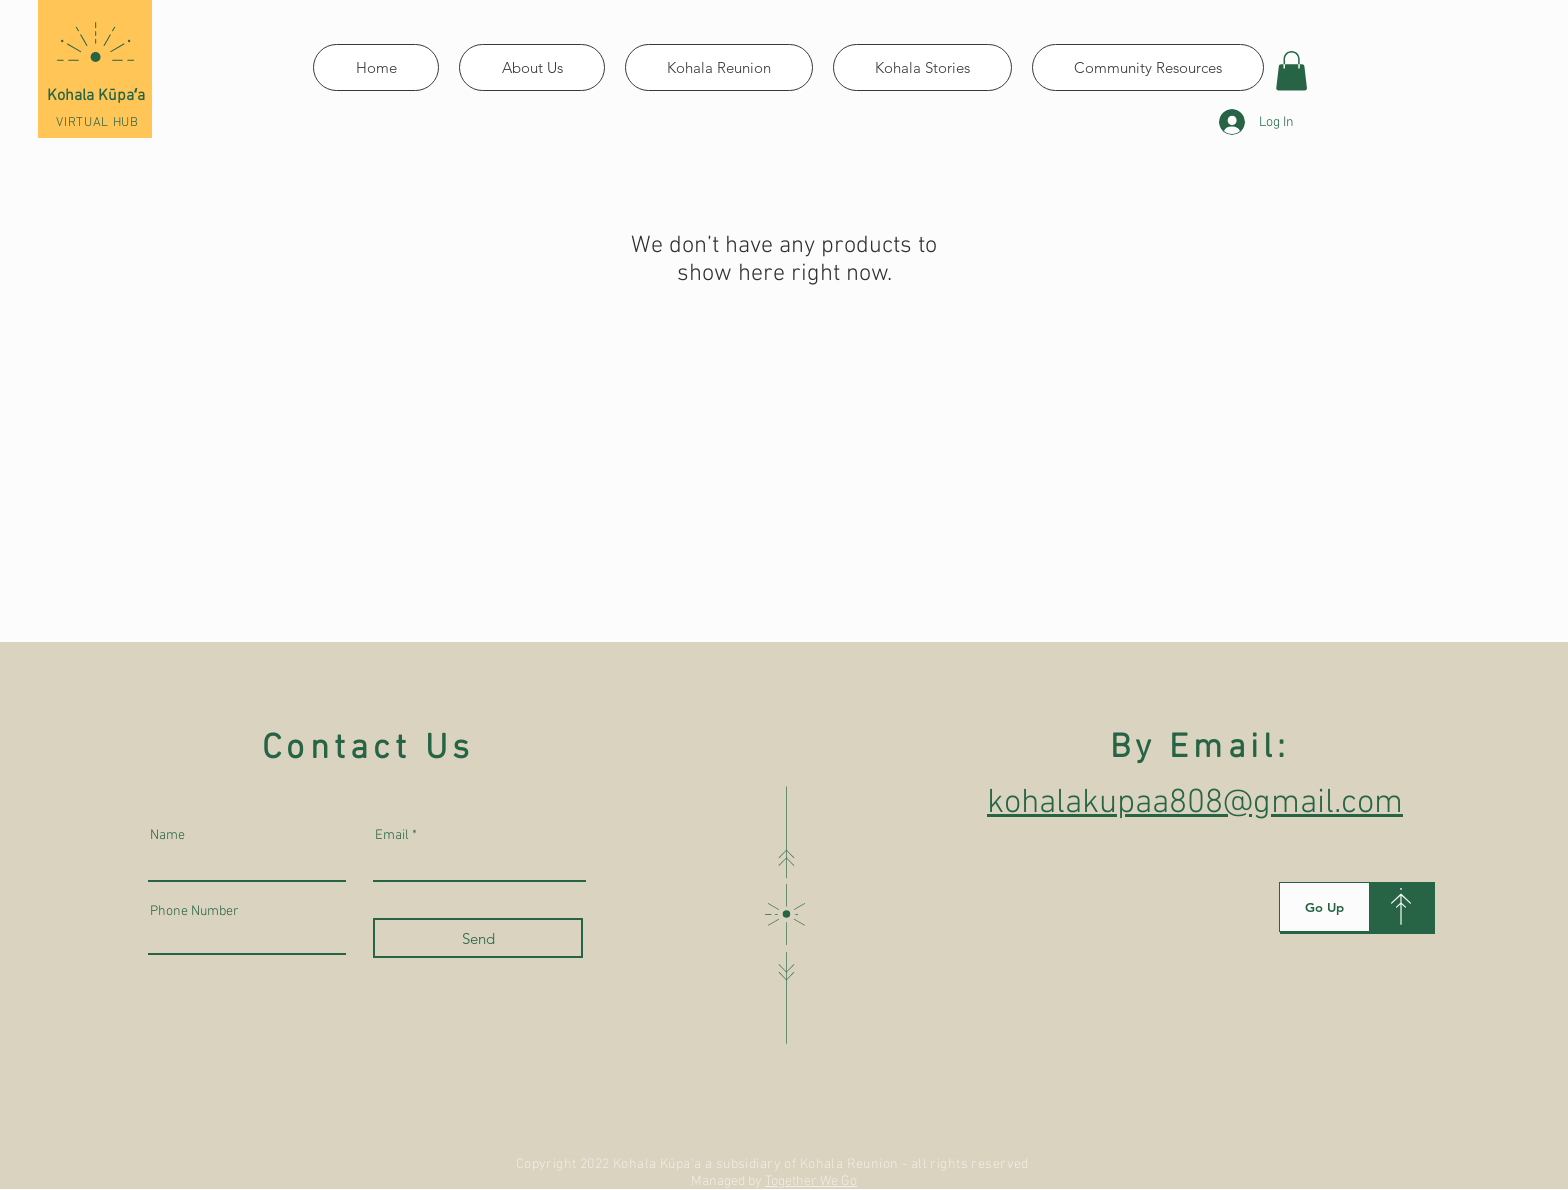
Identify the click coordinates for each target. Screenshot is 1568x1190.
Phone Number (194, 912)
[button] (1291, 70)
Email (392, 836)
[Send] (478, 938)
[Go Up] (1324, 907)
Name (167, 836)
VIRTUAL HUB (97, 123)
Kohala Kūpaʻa (96, 96)
